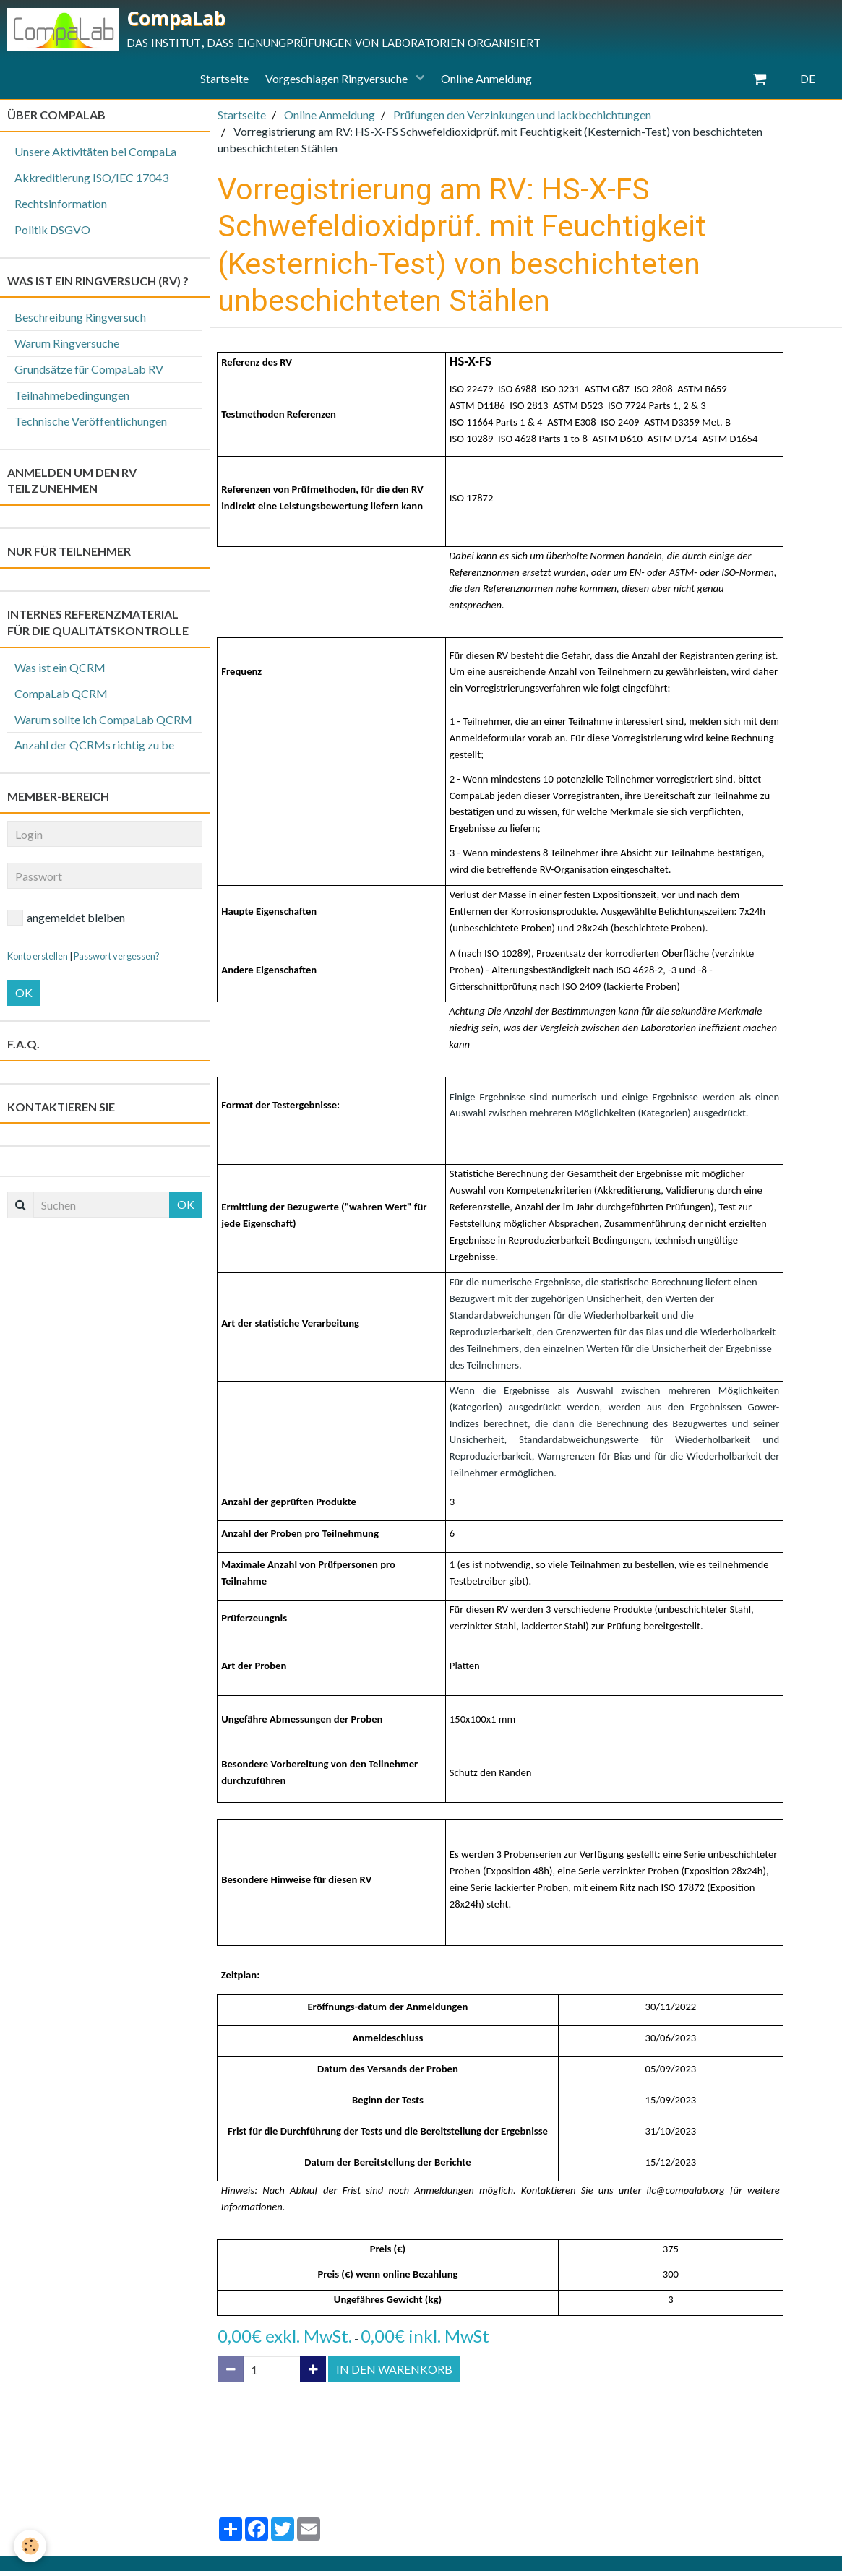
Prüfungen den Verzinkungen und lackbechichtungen (522, 119)
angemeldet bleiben (66, 923)
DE (807, 83)
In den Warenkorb (394, 2374)
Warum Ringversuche (66, 348)
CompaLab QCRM (61, 698)
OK (24, 997)
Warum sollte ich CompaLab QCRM (103, 724)
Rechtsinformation (60, 208)
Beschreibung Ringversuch (80, 322)
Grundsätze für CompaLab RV (88, 374)
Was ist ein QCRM (60, 672)
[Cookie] (30, 2546)
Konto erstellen (37, 961)
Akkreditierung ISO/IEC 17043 (91, 182)
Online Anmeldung (492, 83)
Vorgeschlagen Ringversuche (337, 83)
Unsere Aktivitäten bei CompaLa (95, 156)
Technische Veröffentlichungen (90, 426)
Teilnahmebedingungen (71, 400)
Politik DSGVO (52, 234)
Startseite (219, 83)
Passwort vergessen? (117, 961)
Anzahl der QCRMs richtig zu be (94, 750)
